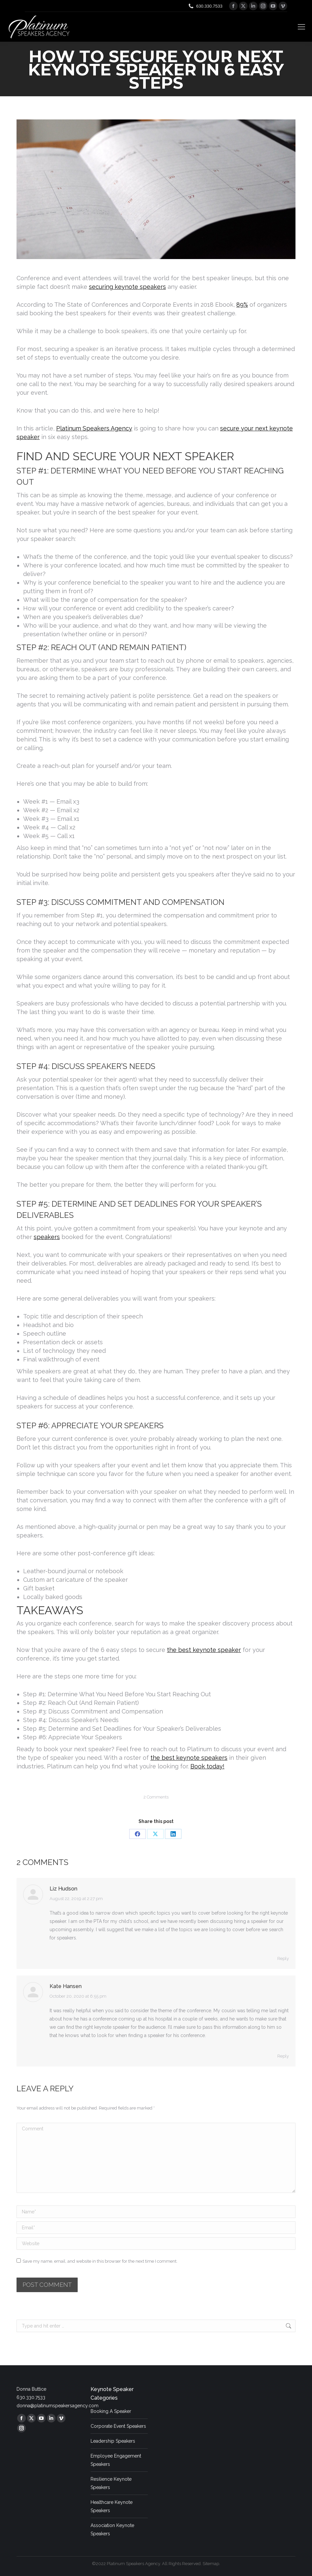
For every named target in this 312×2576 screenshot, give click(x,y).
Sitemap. (211, 2563)
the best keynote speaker (204, 1649)
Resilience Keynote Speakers (111, 2483)
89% (242, 304)
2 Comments (156, 1797)
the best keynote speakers (188, 1757)
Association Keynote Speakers (112, 2529)
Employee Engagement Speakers (116, 2460)
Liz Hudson (63, 1889)
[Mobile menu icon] (301, 27)
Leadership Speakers (113, 2441)
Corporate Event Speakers (118, 2426)
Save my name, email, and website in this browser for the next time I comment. (99, 2261)
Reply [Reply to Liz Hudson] (283, 1958)
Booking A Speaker (111, 2411)
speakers (47, 1236)
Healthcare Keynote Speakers (112, 2506)
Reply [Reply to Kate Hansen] (283, 2056)
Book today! (207, 1766)
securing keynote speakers (127, 286)
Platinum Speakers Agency (94, 428)
